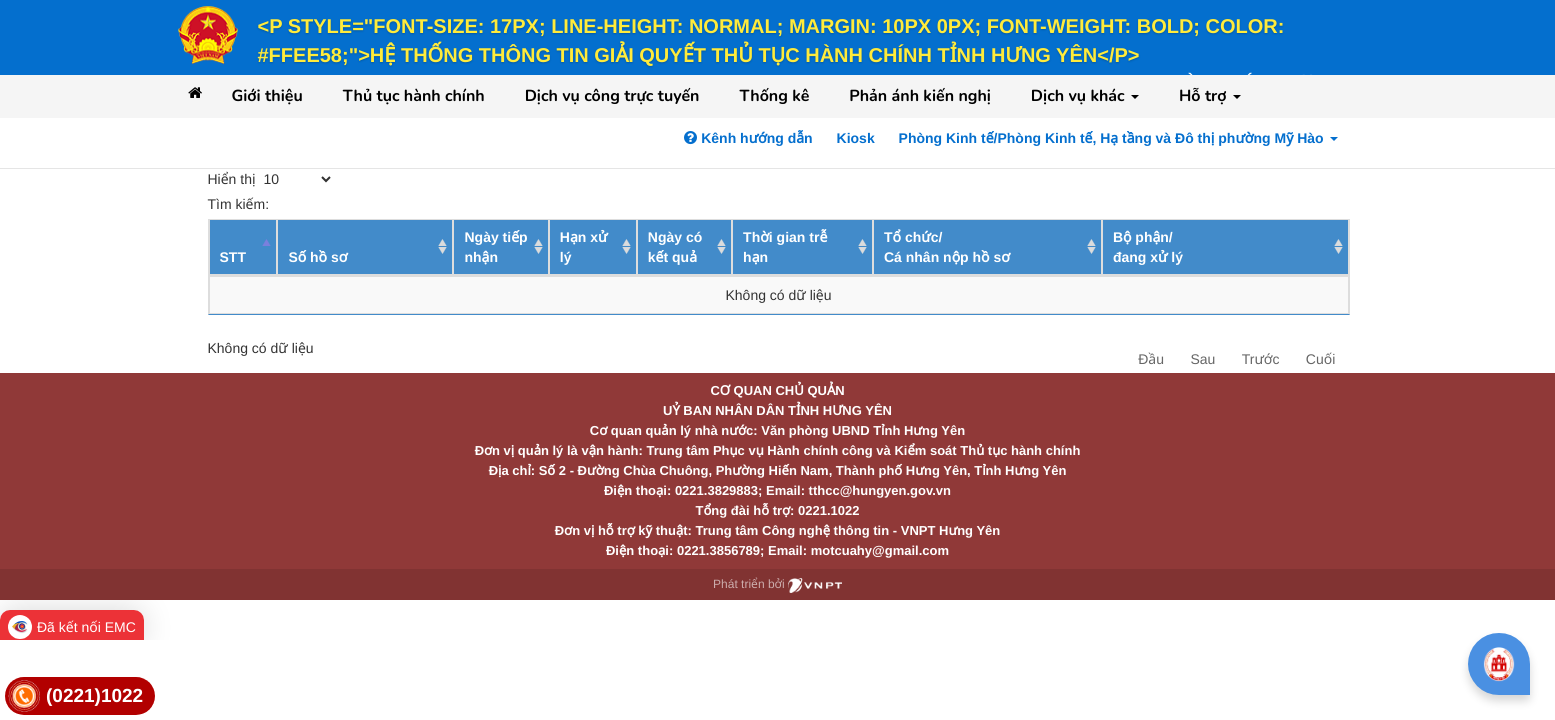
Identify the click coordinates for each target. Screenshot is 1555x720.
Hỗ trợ (1210, 96)
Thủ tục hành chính (414, 96)
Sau (1202, 359)
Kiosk (856, 138)
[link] (80, 696)
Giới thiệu (267, 96)
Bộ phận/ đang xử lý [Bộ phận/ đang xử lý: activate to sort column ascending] (1148, 247)
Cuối (1320, 359)
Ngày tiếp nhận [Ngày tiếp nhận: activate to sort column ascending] (495, 247)
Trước (1261, 359)
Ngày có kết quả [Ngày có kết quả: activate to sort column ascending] (675, 247)
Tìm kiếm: (354, 204)
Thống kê (774, 96)
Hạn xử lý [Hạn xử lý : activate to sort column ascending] (584, 247)
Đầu (1151, 359)
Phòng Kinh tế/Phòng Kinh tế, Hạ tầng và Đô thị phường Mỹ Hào (1118, 138)
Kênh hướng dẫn (748, 138)
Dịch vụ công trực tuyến (612, 96)
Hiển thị (271, 179)
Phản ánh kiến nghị (920, 96)
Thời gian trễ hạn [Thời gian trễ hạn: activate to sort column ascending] (785, 247)
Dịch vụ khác (1085, 96)
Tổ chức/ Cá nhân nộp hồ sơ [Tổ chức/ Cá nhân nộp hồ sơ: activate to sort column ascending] (947, 247)
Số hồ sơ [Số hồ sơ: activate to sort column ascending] (317, 257)
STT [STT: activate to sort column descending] (233, 257)
